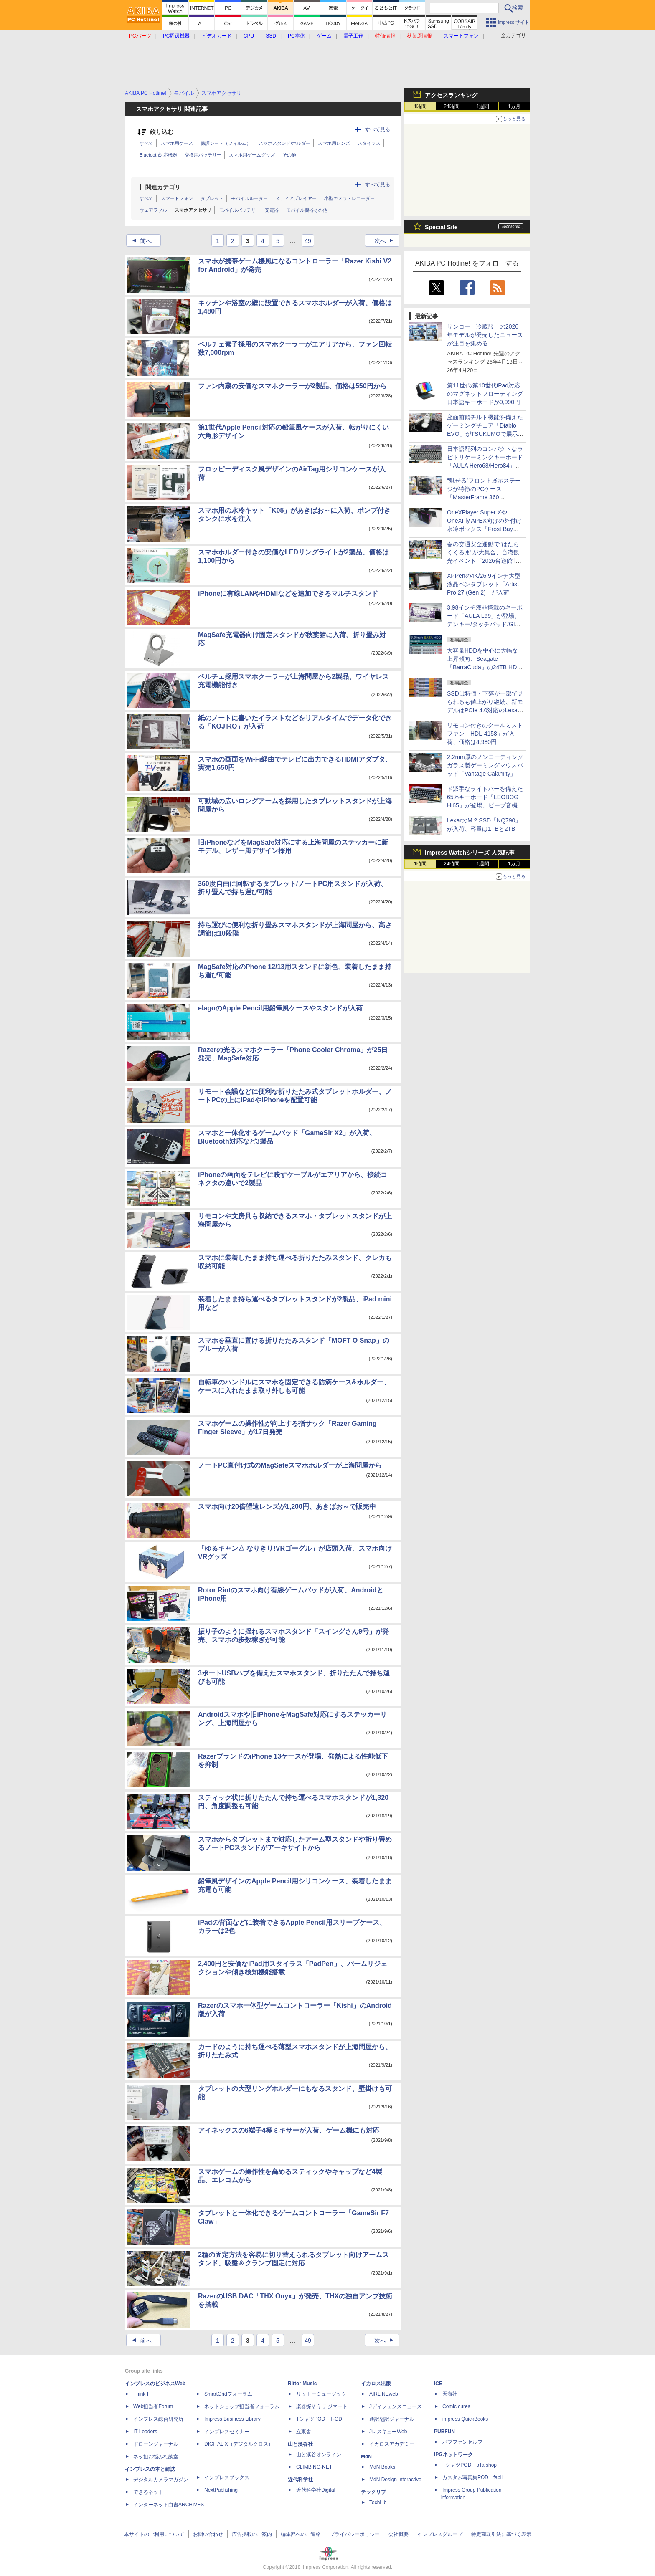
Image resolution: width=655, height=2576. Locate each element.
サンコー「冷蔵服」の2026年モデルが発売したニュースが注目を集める (485, 335)
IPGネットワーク (453, 2454)
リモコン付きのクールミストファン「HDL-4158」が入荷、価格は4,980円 (485, 733)
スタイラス (369, 143)
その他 (289, 154)
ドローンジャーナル (155, 2444)
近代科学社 (300, 2479)
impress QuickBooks (465, 2419)
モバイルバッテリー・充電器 (249, 210)
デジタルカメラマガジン (160, 2479)
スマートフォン (177, 198)
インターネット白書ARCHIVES (168, 2505)
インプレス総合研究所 (158, 2419)
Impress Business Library (232, 2419)
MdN (366, 2457)
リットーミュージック (321, 2394)
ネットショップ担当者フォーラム (241, 2406)
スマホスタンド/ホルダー (284, 143)
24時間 (451, 106)
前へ (139, 241)
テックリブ (373, 2492)
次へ (386, 241)
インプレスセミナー (226, 2431)
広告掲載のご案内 (252, 2534)
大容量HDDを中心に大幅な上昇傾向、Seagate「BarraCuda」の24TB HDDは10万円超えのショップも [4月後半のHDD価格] (484, 667)
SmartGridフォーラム (228, 2394)
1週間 (483, 106)
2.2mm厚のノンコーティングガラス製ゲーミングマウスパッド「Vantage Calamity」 (485, 765)
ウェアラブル (153, 210)
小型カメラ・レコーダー (349, 198)
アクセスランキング (451, 95)
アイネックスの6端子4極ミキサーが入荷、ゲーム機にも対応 (288, 2130)
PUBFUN (444, 2431)
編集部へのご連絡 (301, 2534)
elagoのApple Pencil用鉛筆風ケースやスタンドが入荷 (280, 1008)
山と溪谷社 (300, 2444)
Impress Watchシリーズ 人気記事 (470, 852)
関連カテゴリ (162, 187)
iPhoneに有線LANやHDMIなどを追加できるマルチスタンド (288, 593)
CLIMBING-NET (314, 2467)
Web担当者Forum (153, 2406)
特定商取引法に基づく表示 (501, 2534)
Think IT (142, 2394)
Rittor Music (302, 2383)
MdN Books (382, 2467)
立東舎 (303, 2431)
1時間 (420, 106)
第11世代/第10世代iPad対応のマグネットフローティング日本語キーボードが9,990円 (485, 393)
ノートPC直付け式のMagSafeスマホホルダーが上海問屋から (290, 1465)
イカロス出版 (376, 2383)
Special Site (441, 227)
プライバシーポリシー (355, 2534)
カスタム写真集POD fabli (472, 2477)
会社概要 (398, 2534)
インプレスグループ (439, 2534)
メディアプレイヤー (296, 198)
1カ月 (514, 106)
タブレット (212, 198)
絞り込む (161, 132)
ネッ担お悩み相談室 (155, 2457)
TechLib (377, 2502)
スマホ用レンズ (334, 143)
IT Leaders (145, 2431)
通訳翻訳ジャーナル (391, 2419)
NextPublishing (221, 2490)
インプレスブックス (226, 2477)
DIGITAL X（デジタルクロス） (238, 2444)
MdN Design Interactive (395, 2479)
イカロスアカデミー (391, 2444)
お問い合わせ (208, 2534)
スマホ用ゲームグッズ (252, 154)
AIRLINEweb (383, 2394)
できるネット (148, 2492)
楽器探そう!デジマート (322, 2406)
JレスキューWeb (388, 2431)
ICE (438, 2383)
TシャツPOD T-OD (319, 2419)
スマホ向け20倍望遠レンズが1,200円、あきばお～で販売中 (287, 1506)
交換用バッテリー (203, 154)
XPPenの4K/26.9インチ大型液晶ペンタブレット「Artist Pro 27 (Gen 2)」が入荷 (483, 584)
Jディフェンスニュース (395, 2406)
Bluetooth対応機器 (158, 154)
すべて (146, 143)
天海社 (449, 2394)
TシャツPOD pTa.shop (469, 2465)
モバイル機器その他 (307, 210)
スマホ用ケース (177, 143)
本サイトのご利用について (154, 2534)
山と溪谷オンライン (318, 2454)
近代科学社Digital (315, 2490)
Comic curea (456, 2406)
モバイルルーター (249, 198)
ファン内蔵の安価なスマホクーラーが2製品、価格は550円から (292, 386)
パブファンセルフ (462, 2442)
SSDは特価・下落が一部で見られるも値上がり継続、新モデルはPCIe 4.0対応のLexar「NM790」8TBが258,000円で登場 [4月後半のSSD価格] (485, 710)
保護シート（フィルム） (226, 143)
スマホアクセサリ (193, 210)
